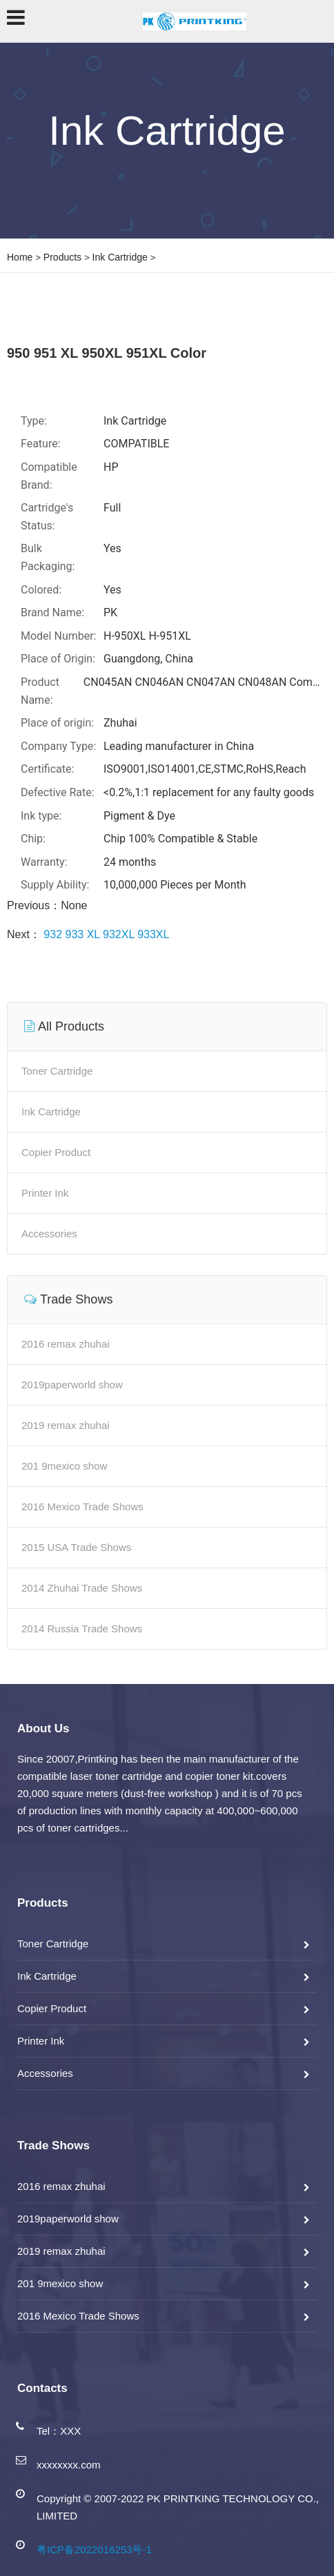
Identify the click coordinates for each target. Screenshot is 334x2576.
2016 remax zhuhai (65, 1344)
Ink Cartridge (120, 257)
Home (19, 257)
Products (62, 257)
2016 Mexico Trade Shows (82, 1506)
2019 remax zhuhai (65, 1425)
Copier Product (55, 1152)
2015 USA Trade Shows (76, 1547)
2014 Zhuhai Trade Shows (81, 1588)
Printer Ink (44, 1193)
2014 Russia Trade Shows (81, 1628)
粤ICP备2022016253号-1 (94, 2549)
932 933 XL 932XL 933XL (105, 934)
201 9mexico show (64, 1466)
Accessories (49, 1233)
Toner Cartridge (56, 1071)
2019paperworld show (72, 1384)
